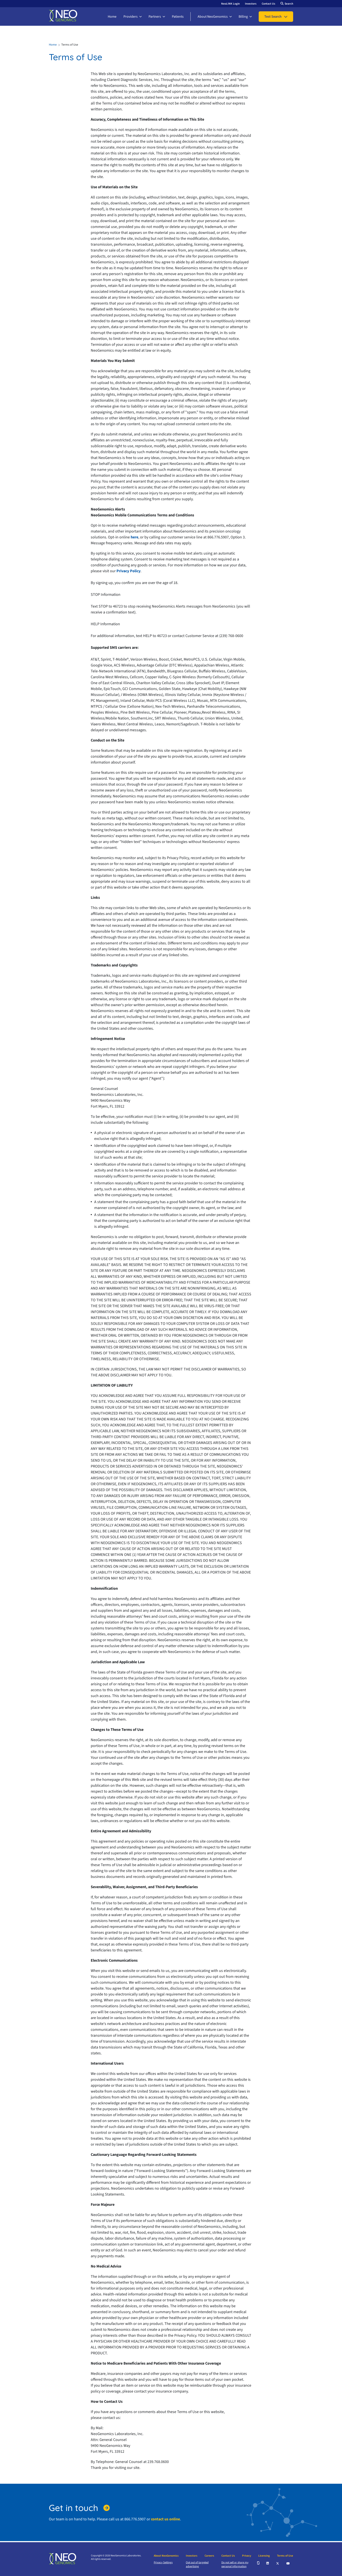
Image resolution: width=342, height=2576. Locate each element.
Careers (209, 2556)
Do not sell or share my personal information (234, 2564)
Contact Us (268, 4)
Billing (243, 16)
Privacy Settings (163, 2562)
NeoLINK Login (230, 4)
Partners (155, 16)
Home (112, 16)
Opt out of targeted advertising (197, 2564)
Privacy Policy (128, 571)
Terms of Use (285, 2556)
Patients (178, 16)
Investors (250, 4)
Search (289, 4)
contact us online (165, 2519)
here (134, 537)
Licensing (264, 2556)
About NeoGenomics (213, 16)
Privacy (246, 2556)
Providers (130, 16)
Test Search (273, 16)
